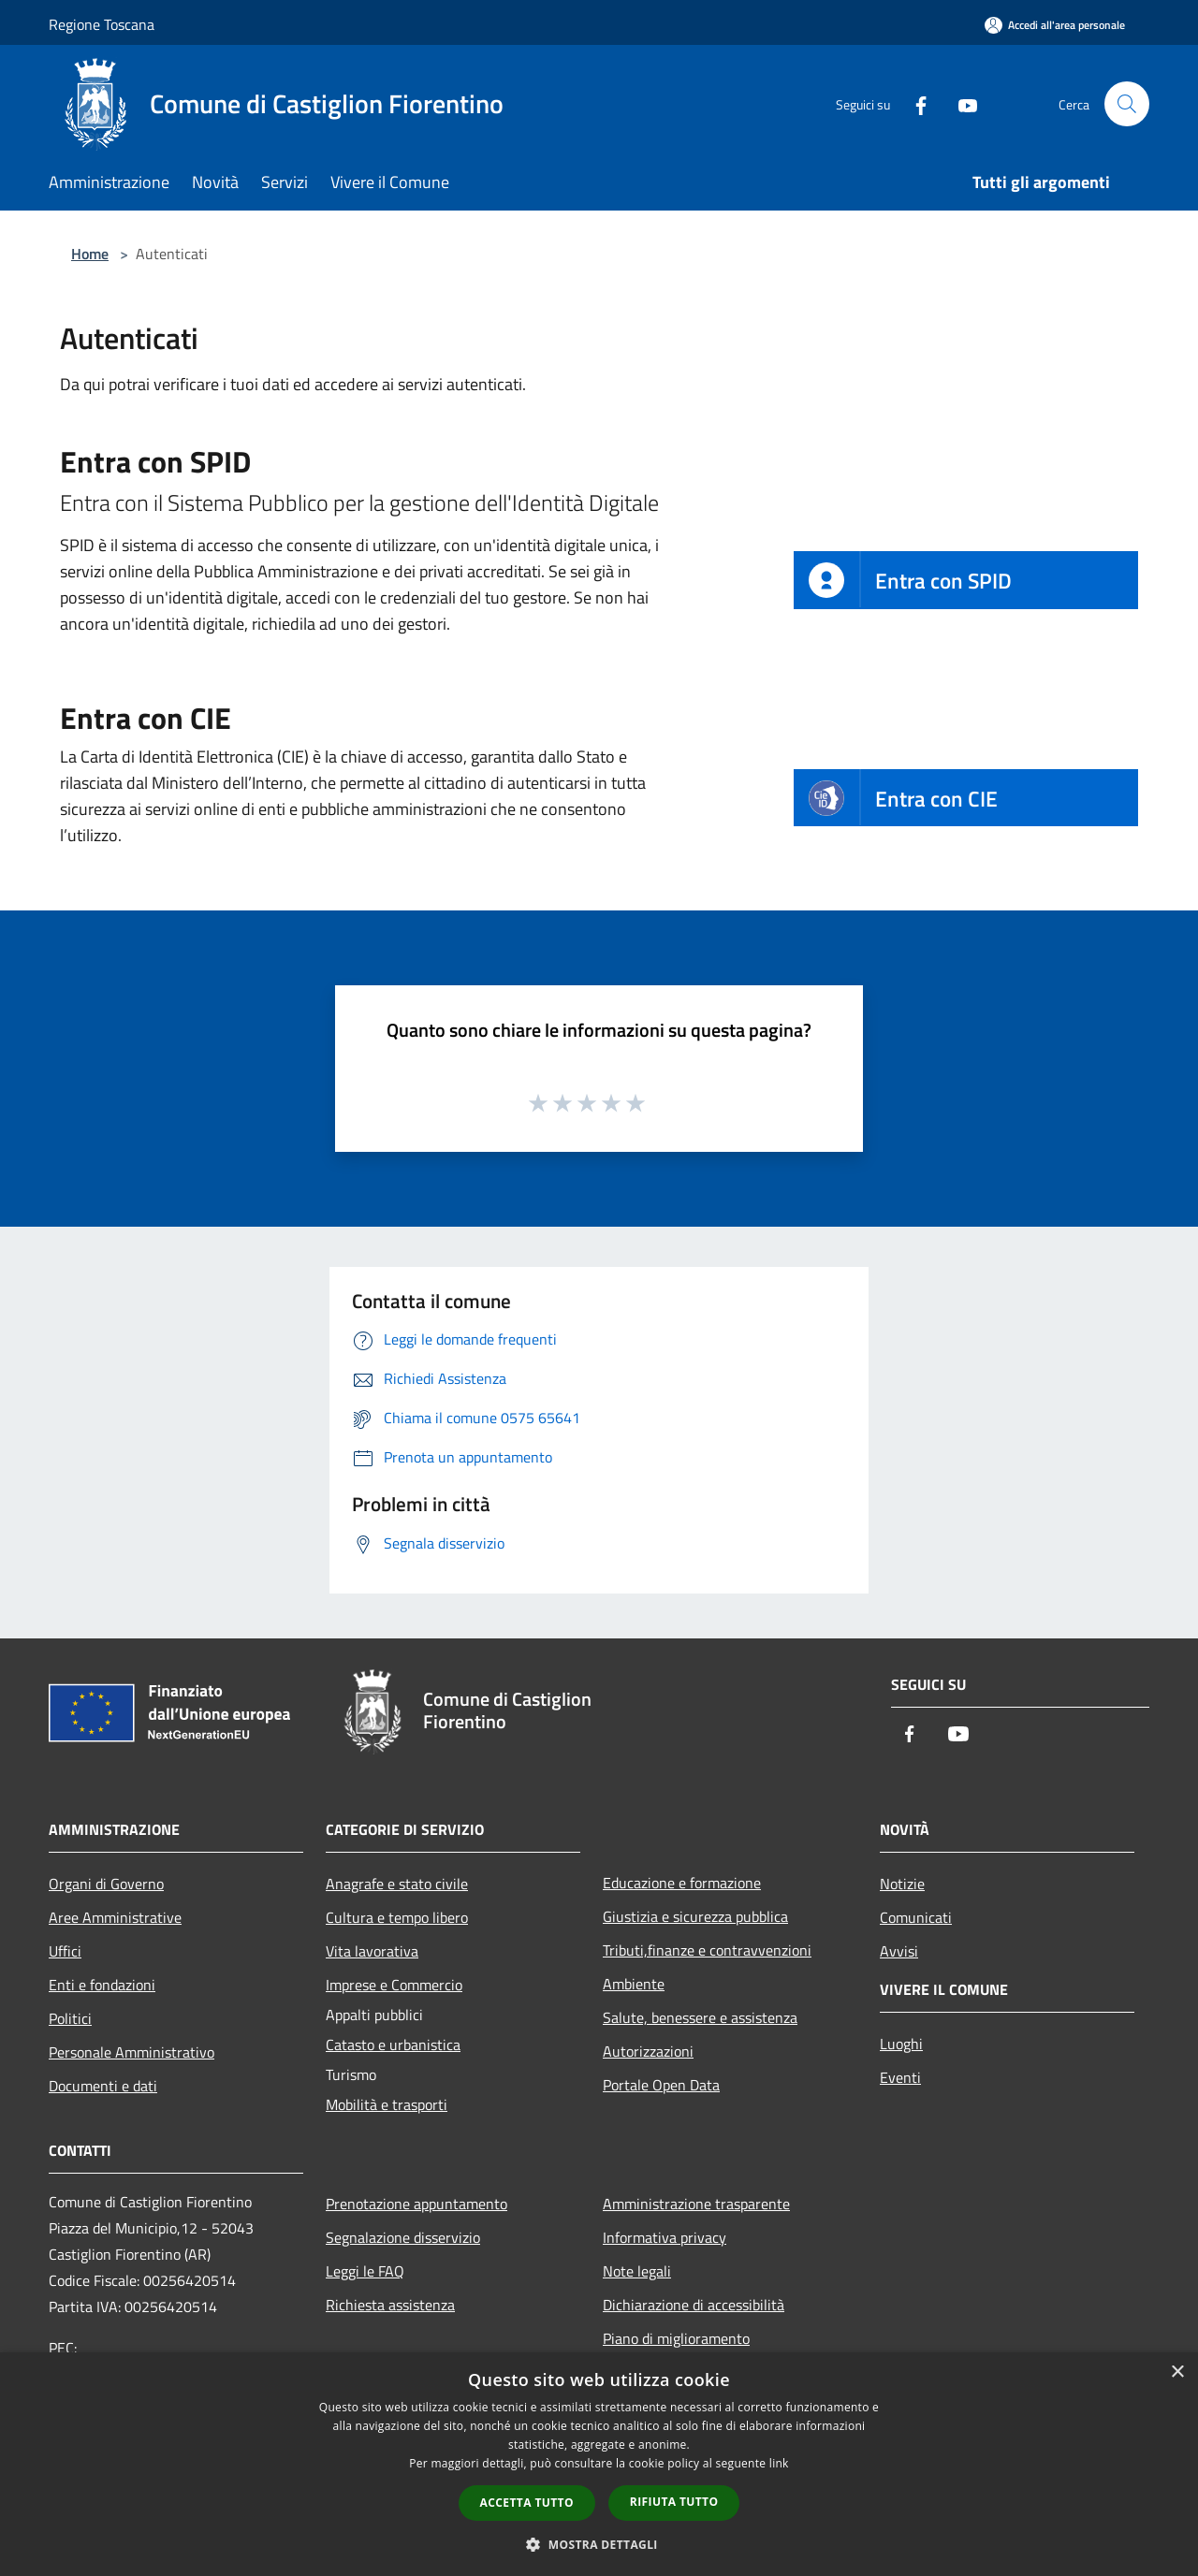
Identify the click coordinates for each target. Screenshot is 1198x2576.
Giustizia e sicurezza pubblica (695, 1916)
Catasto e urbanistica (393, 2044)
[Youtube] (960, 103)
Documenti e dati (103, 2085)
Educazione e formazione (682, 1882)
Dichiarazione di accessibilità (693, 2304)
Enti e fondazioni (102, 1984)
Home (90, 253)
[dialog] (599, 2464)
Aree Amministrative (115, 1917)
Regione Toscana (101, 24)
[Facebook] (913, 103)
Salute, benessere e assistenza (700, 2017)
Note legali (637, 2271)
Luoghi (901, 2043)
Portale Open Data (661, 2085)
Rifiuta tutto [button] (674, 2502)
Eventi (900, 2077)
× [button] (1177, 2372)
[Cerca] (1126, 103)
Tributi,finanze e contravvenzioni (707, 1950)
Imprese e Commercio (394, 1984)
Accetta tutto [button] (527, 2503)
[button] (599, 2544)
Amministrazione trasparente (696, 2203)
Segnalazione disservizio (403, 2237)
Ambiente (634, 1983)
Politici (70, 2018)
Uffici (65, 1951)
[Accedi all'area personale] (1054, 25)
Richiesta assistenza (390, 2304)
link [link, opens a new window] (779, 2463)
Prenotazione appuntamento (416, 2203)
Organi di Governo (106, 1883)
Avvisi (899, 1951)
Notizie (902, 1883)
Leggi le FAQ (365, 2271)
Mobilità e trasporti (386, 2104)
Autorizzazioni (648, 2051)
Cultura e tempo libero (397, 1917)
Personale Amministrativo (131, 2052)
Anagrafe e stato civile (397, 1883)
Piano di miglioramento (676, 2338)
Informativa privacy (664, 2237)
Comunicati (916, 1917)
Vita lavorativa (372, 1951)
